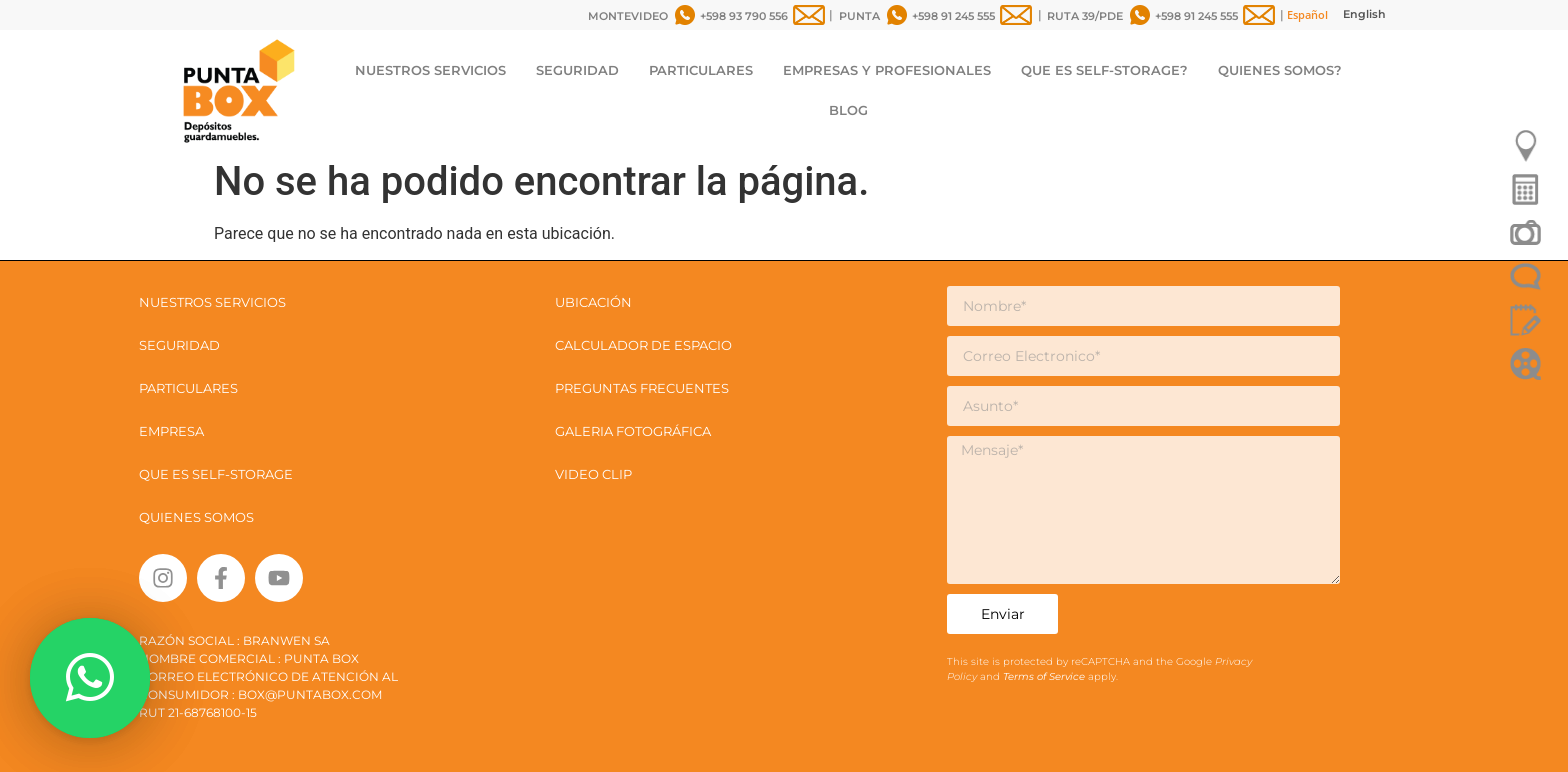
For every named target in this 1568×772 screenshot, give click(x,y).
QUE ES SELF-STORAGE (216, 474)
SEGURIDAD (577, 70)
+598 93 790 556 (744, 16)
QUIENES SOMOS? (1280, 70)
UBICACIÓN (593, 302)
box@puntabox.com (310, 694)
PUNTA (859, 16)
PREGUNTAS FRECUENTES (642, 388)
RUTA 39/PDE (1085, 16)
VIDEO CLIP (593, 474)
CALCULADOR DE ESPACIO (643, 345)
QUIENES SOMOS (196, 517)
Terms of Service (1045, 676)
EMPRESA (171, 431)
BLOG (848, 110)
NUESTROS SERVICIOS (430, 70)
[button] (90, 678)
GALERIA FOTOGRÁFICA (633, 431)
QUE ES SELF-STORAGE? (1104, 70)
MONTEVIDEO (628, 16)
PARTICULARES (701, 70)
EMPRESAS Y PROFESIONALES (887, 70)
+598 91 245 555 (953, 16)
